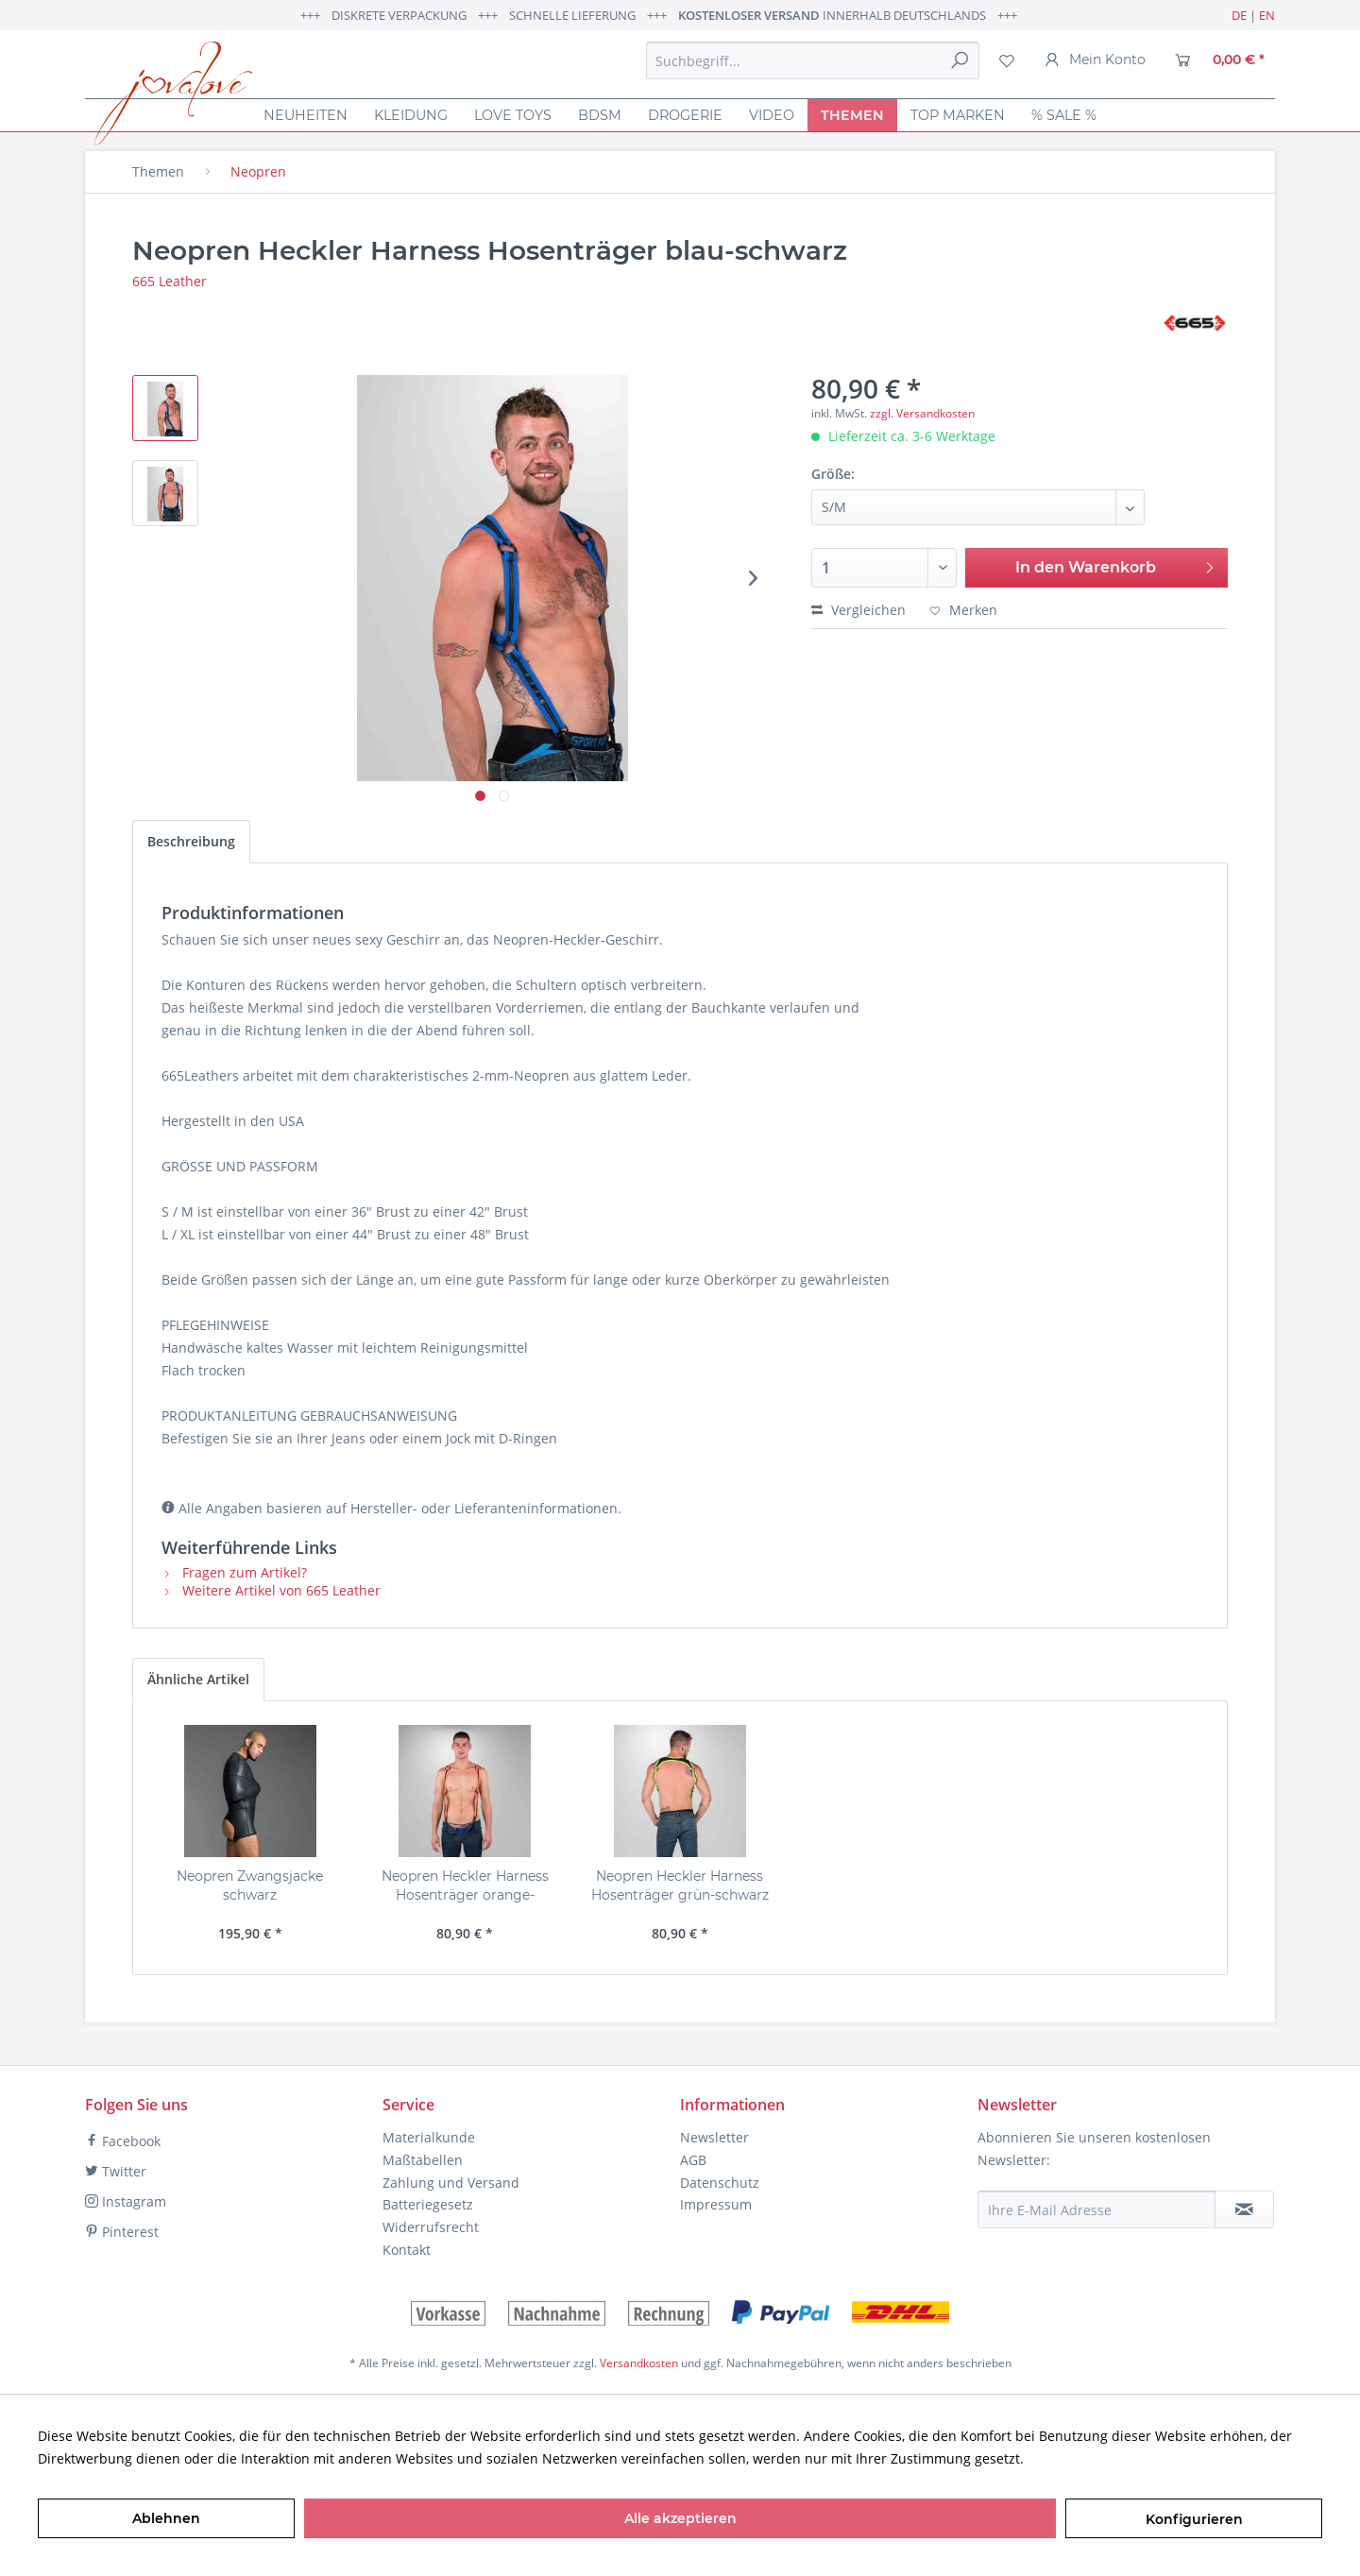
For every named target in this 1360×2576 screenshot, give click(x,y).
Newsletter (714, 2137)
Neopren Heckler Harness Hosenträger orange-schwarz (465, 1886)
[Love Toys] (513, 115)
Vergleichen (858, 610)
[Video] (772, 115)
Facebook (123, 2141)
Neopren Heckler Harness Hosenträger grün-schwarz (680, 1885)
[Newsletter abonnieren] (1244, 2209)
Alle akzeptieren (680, 2518)
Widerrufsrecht (430, 2227)
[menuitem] (812, 60)
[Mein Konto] (1095, 60)
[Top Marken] (957, 115)
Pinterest (122, 2232)
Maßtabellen (422, 2160)
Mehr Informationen (1092, 2458)
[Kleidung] (411, 115)
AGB (693, 2160)
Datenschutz (719, 2183)
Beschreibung (191, 841)
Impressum (716, 2204)
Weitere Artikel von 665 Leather (271, 1590)
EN (1267, 15)
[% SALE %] (1064, 115)
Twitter (115, 2171)
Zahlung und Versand (450, 2183)
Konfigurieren (1194, 2519)
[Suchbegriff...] (812, 60)
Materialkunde (428, 2137)
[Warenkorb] (1219, 60)
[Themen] (852, 115)
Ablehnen (166, 2518)
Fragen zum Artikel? (234, 1572)
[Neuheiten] (305, 115)
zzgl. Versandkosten (922, 413)
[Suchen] (959, 60)
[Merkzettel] (1007, 60)
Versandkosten (639, 2363)
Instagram (125, 2201)
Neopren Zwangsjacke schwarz (250, 1885)
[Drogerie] (685, 115)
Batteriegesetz (427, 2204)
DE (1239, 15)
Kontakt (406, 2250)
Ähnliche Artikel (198, 1679)
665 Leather (169, 281)
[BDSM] (600, 115)
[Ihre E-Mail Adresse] (1097, 2209)
